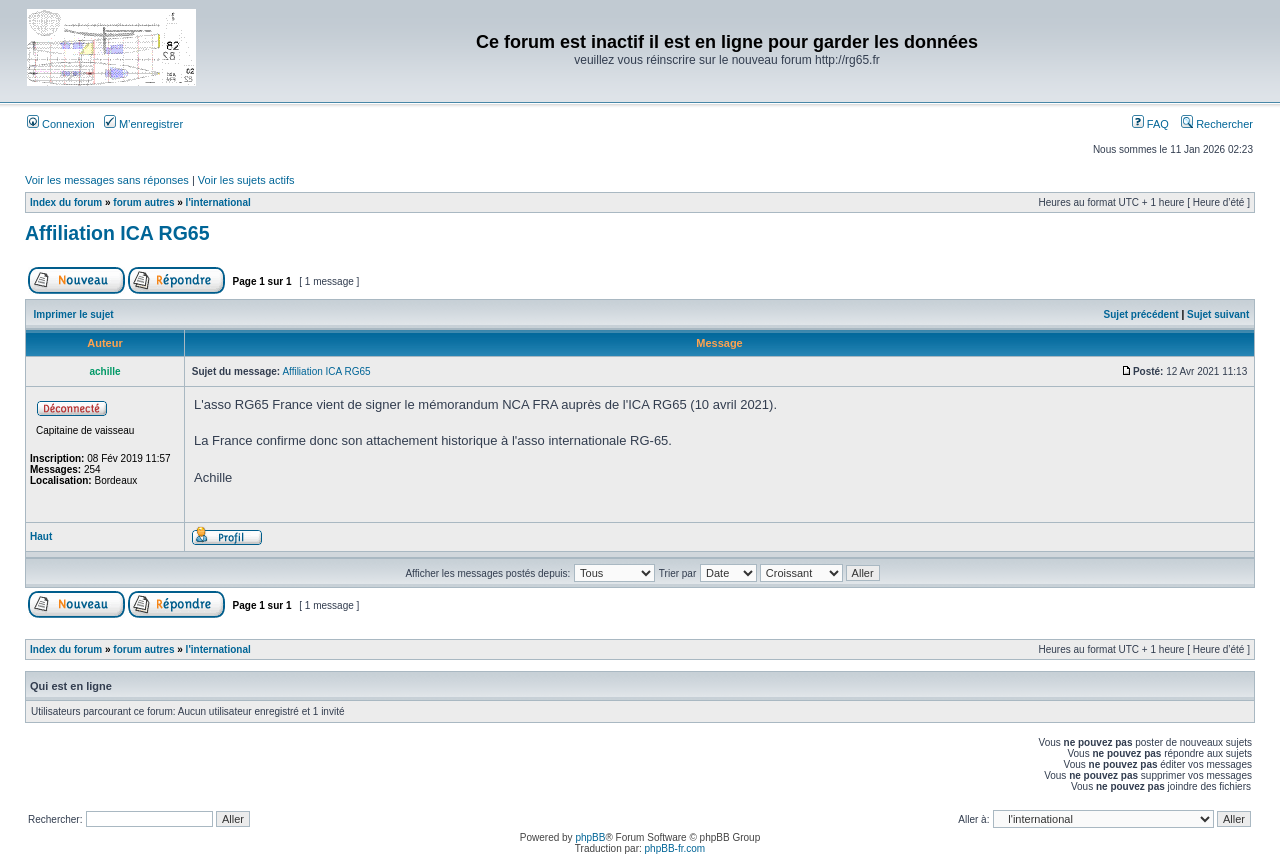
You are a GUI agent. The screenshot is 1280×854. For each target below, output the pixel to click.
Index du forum (66, 202)
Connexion (61, 124)
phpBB (590, 837)
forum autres (143, 202)
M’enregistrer (143, 124)
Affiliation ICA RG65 (117, 233)
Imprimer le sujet (74, 314)
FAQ (1150, 124)
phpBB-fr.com (675, 848)
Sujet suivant (1218, 314)
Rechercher (1217, 124)
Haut (41, 536)
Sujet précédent (1141, 314)
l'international (218, 202)
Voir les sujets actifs (246, 180)
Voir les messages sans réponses (107, 180)
